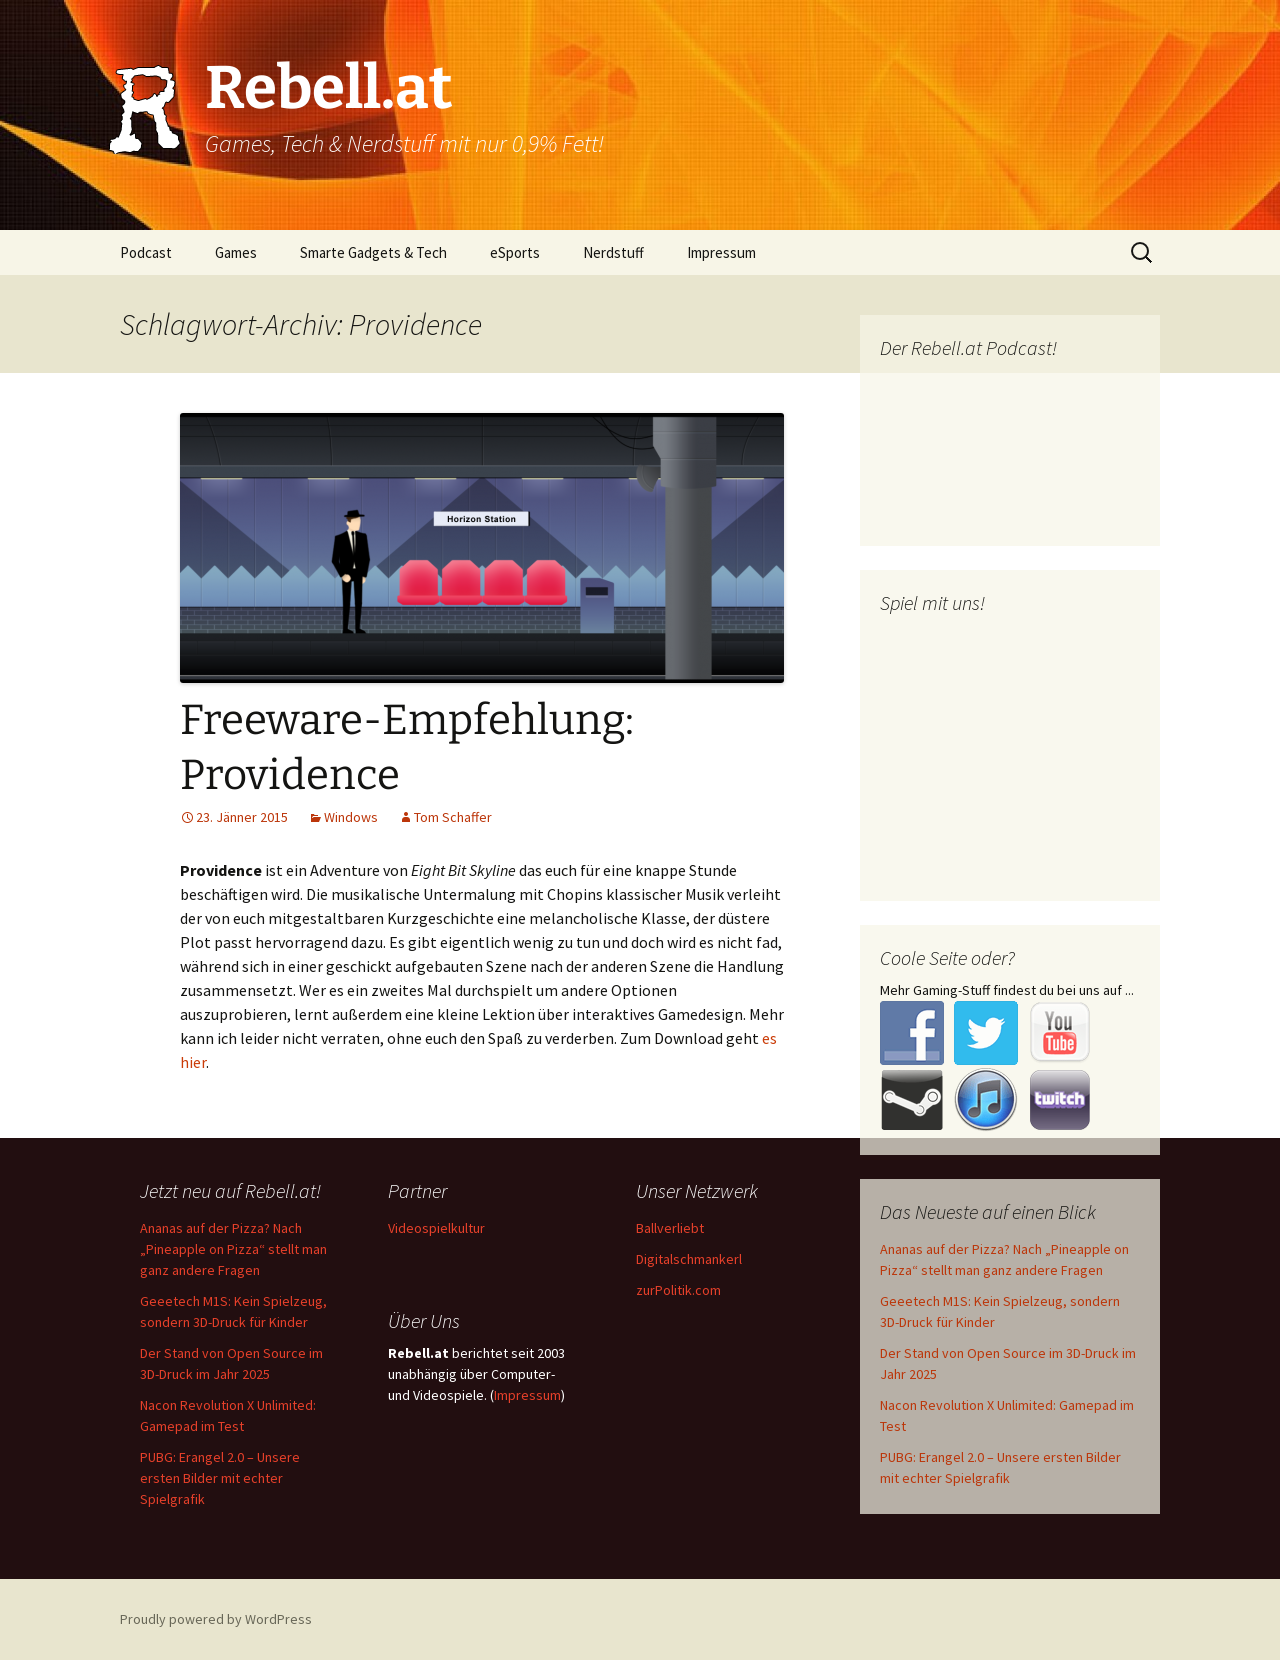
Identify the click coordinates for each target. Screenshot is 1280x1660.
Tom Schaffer (453, 817)
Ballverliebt (670, 1228)
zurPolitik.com (678, 1290)
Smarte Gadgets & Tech (373, 252)
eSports (515, 252)
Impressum (721, 252)
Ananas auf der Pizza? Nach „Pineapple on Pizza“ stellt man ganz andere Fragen (233, 1249)
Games (236, 252)
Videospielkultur (436, 1228)
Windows (351, 817)
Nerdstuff (613, 252)
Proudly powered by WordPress (216, 1619)
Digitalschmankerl (689, 1259)
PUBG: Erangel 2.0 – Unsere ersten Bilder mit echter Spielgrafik (220, 1478)
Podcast (146, 252)
